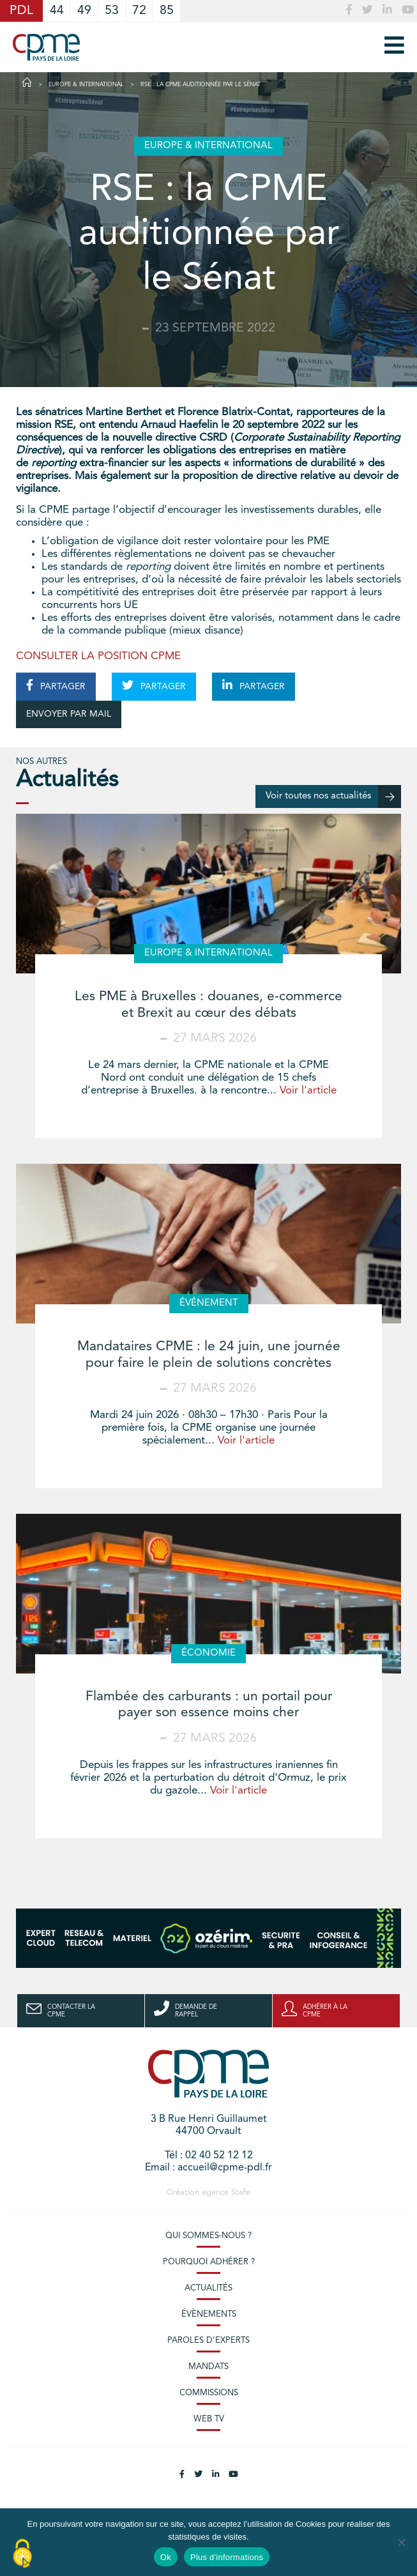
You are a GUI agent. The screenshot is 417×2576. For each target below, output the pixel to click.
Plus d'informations (226, 2557)
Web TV (208, 2419)
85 (167, 10)
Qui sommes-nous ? (208, 2236)
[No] (401, 2542)
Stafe (240, 2192)
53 (112, 10)
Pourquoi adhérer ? (209, 2262)
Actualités (208, 2288)
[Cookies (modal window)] (22, 2554)
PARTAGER (56, 685)
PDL (21, 10)
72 (139, 10)
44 (57, 10)
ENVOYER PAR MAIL (68, 714)
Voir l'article (308, 1090)
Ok (165, 2557)
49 (84, 10)
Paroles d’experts (208, 2340)
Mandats (208, 2367)
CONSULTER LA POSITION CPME (98, 656)
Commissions (208, 2393)
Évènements (208, 2314)
